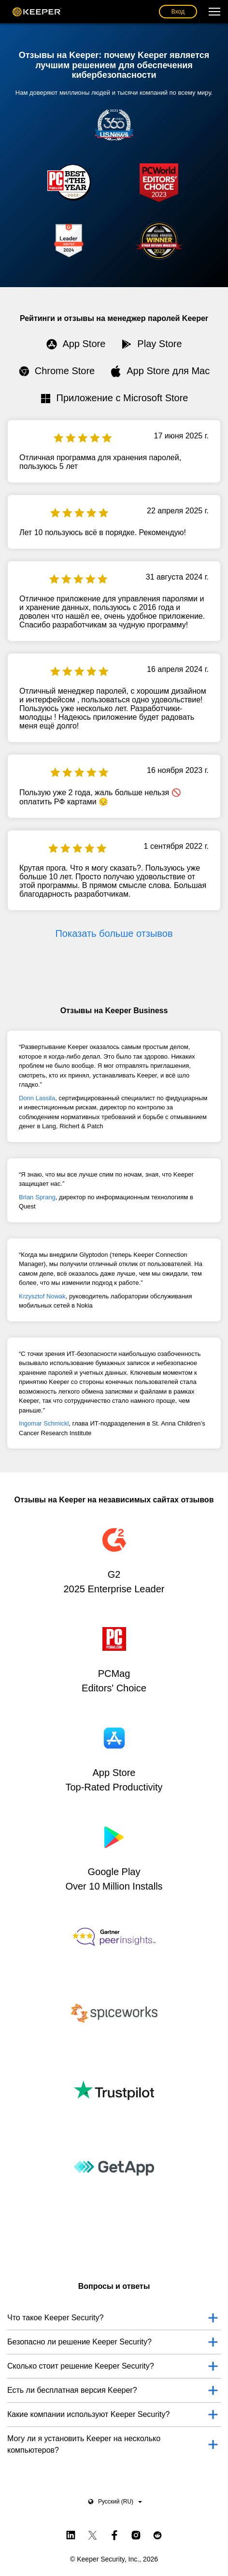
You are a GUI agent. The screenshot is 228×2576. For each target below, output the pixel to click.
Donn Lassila (37, 1098)
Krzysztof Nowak (42, 1296)
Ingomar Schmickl (44, 1423)
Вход (178, 11)
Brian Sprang (37, 1197)
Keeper (37, 11)
